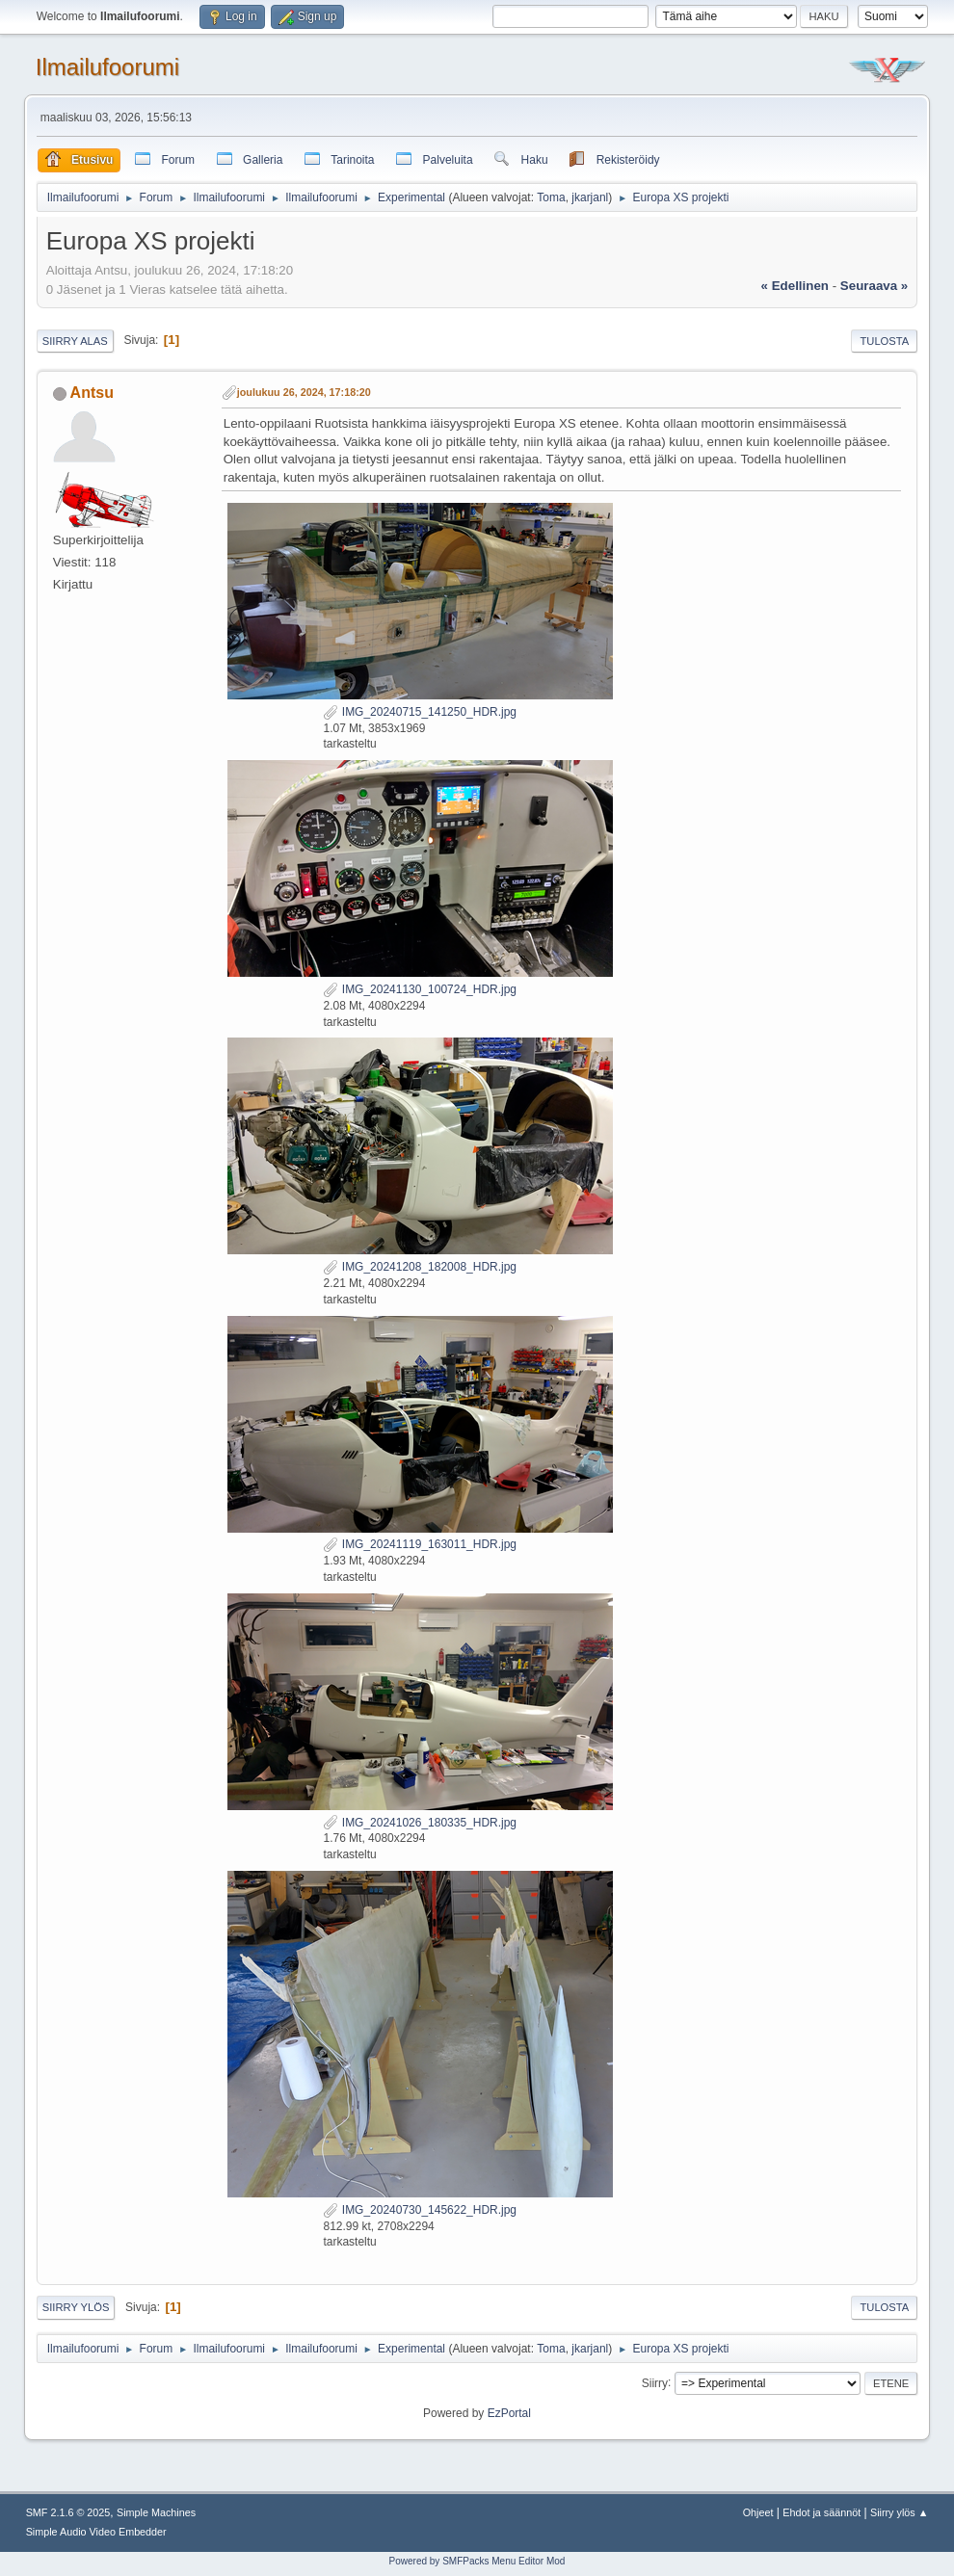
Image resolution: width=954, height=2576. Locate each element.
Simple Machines (156, 2512)
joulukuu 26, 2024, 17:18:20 (304, 392)
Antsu (92, 392)
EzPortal (509, 2413)
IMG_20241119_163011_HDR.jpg (420, 1544)
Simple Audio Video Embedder (96, 2531)
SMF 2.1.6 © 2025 (68, 2512)
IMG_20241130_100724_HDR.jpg (420, 989)
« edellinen (795, 285)
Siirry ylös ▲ (899, 2512)
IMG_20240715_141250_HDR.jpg (420, 712)
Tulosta (884, 341)
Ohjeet (758, 2512)
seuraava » (874, 285)
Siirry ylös (76, 2307)
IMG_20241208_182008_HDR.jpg (420, 1267)
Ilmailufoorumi (107, 67)
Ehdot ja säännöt (821, 2512)
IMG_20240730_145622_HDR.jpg (420, 2210)
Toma (551, 197)
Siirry (655, 2382)
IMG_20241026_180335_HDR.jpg (420, 1822)
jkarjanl (589, 197)
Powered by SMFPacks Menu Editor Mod (477, 2561)
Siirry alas (75, 341)
